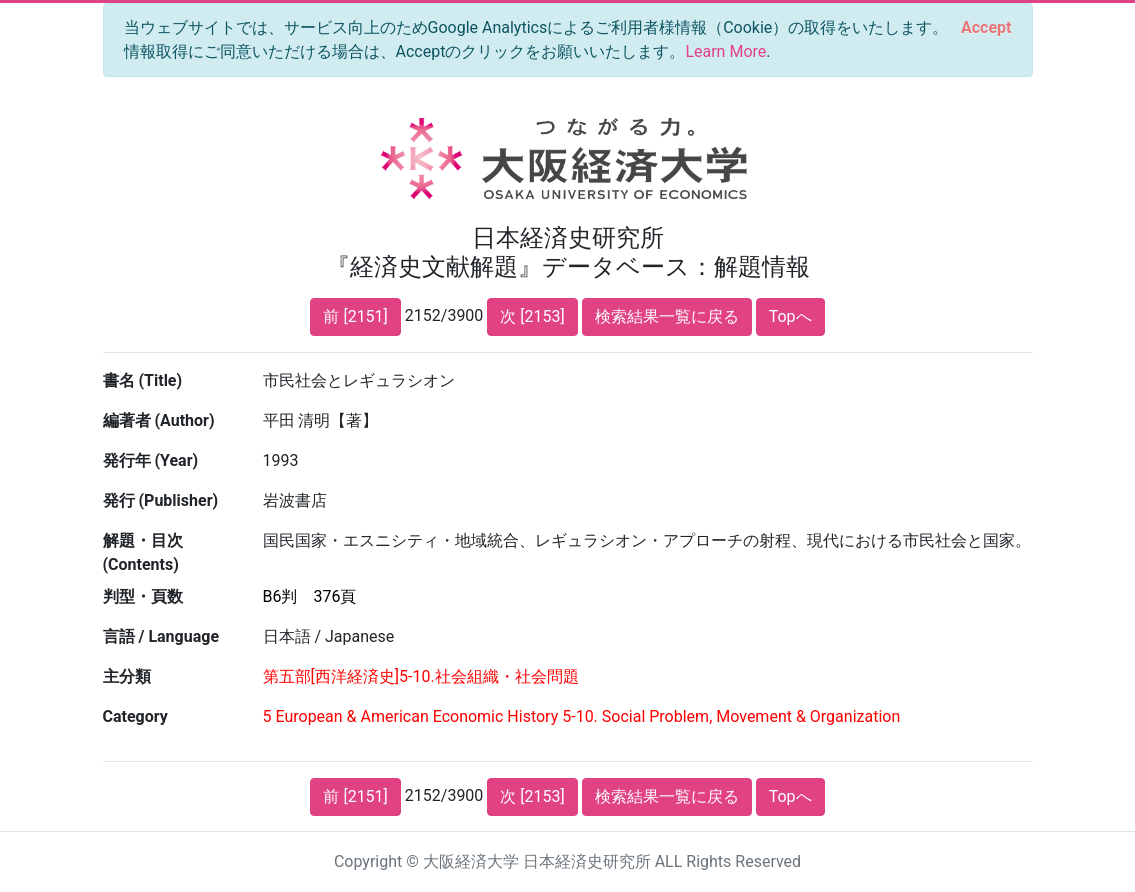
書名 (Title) (143, 380)
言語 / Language (161, 636)
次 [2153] (532, 316)
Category (135, 716)
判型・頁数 (143, 596)
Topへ (790, 316)
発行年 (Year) (151, 460)
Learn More (725, 51)
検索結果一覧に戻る (667, 316)
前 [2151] (355, 316)
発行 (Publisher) (161, 500)
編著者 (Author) (159, 420)
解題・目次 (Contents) (143, 552)
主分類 (127, 676)
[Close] (986, 28)
